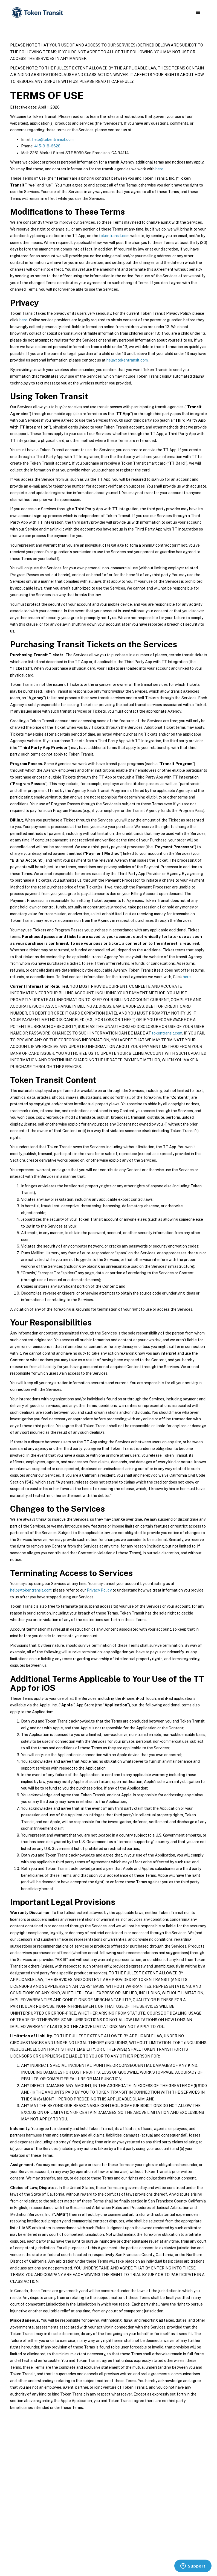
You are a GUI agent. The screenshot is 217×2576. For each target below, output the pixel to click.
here (159, 169)
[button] (198, 12)
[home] (38, 12)
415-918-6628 (47, 146)
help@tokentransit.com (53, 139)
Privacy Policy (99, 1590)
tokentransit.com (114, 236)
